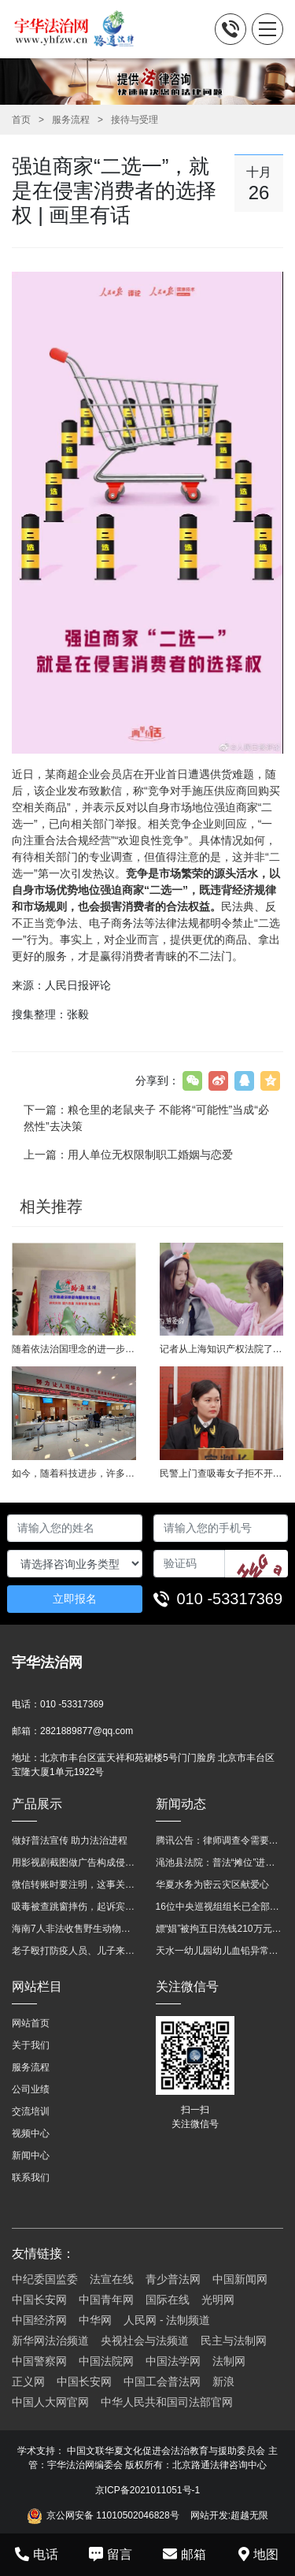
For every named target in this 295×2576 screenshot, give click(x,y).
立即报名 (75, 1598)
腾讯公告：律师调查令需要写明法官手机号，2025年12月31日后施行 (220, 1840)
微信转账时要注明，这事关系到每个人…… (76, 1884)
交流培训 (31, 2111)
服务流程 (71, 119)
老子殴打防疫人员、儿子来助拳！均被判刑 (76, 1950)
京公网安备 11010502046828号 (103, 2516)
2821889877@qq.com (86, 1730)
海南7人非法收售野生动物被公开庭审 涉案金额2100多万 (76, 1928)
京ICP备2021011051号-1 (147, 2490)
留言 (110, 2554)
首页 (21, 119)
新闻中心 (31, 2155)
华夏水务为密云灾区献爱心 (212, 1884)
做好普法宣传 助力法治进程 (69, 1840)
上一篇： (128, 1154)
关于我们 (31, 2045)
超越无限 (249, 2515)
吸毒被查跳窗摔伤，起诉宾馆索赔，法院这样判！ (76, 1906)
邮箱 (184, 2554)
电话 (36, 2554)
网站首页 (31, 2023)
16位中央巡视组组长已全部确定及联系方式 (220, 1906)
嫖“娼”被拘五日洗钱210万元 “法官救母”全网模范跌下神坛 (220, 1928)
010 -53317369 (230, 1598)
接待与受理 (134, 119)
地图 (258, 2554)
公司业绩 (31, 2089)
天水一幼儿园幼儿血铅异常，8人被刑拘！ (220, 1950)
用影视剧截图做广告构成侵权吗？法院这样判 (76, 1862)
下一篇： (146, 1117)
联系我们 (31, 2177)
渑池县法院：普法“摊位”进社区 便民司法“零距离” (220, 1862)
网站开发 (209, 2515)
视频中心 (31, 2133)
